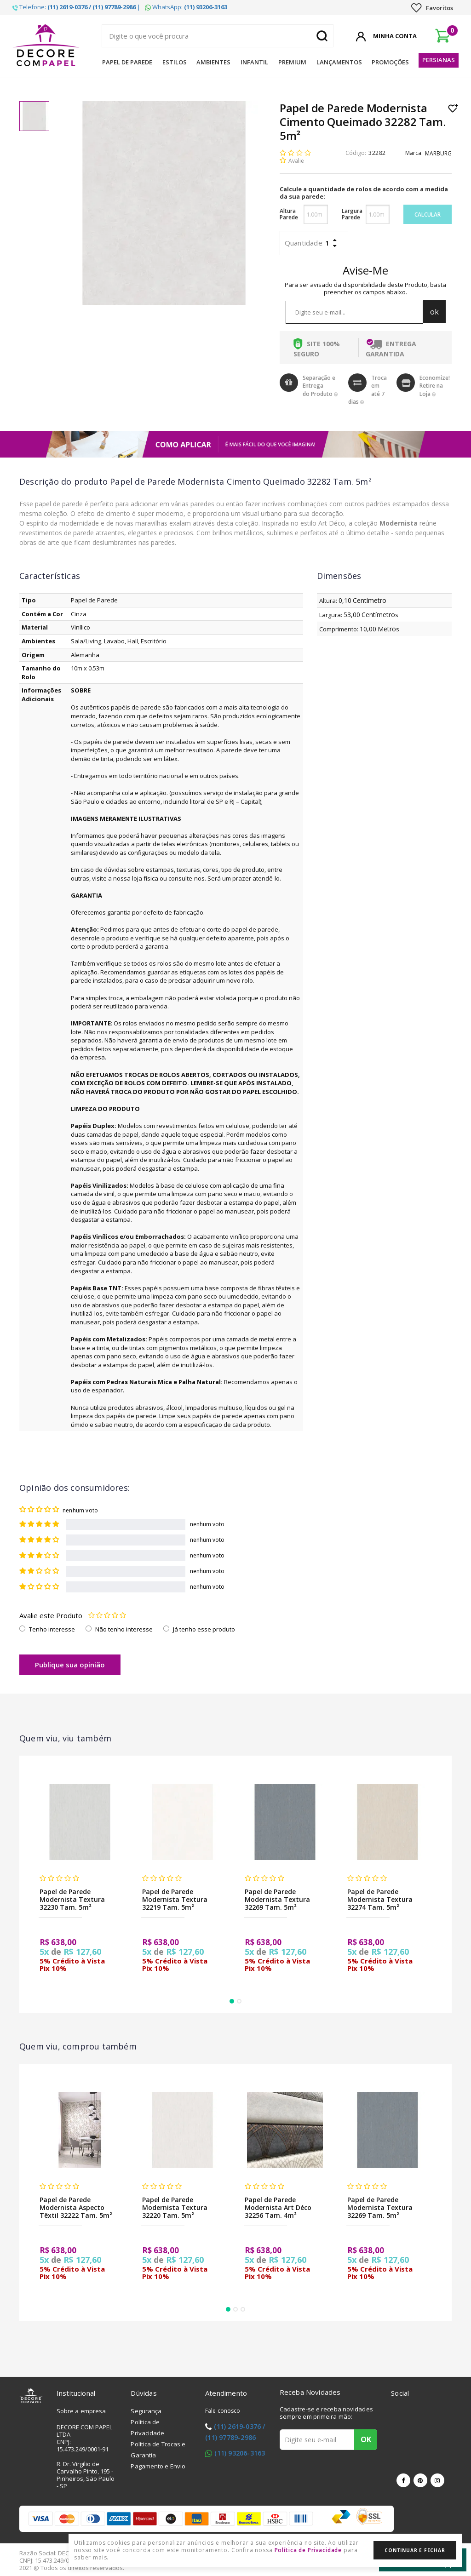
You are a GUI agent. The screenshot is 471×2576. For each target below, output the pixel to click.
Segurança (146, 2411)
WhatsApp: (186, 7)
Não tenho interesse (124, 1629)
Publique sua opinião (70, 1664)
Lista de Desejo (453, 108)
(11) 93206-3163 (239, 2453)
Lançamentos (339, 62)
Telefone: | (76, 7)
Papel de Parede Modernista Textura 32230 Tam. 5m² (72, 1899)
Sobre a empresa (81, 2411)
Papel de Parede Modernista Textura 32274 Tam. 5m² (380, 1899)
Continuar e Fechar (415, 2550)
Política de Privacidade (308, 2550)
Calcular (427, 214)
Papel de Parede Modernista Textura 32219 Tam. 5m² (174, 1899)
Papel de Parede (127, 62)
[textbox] (217, 35)
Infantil (254, 62)
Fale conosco (222, 2411)
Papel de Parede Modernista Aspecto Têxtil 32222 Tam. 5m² (76, 2207)
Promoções (390, 62)
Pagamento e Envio (158, 2466)
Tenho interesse (52, 1629)
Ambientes (213, 62)
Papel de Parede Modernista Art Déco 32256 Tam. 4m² (278, 2207)
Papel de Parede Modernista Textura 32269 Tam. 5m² (277, 1899)
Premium (292, 62)
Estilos (174, 62)
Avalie (296, 161)
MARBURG (438, 153)
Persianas (438, 60)
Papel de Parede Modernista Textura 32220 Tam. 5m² (174, 2207)
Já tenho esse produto (204, 1629)
